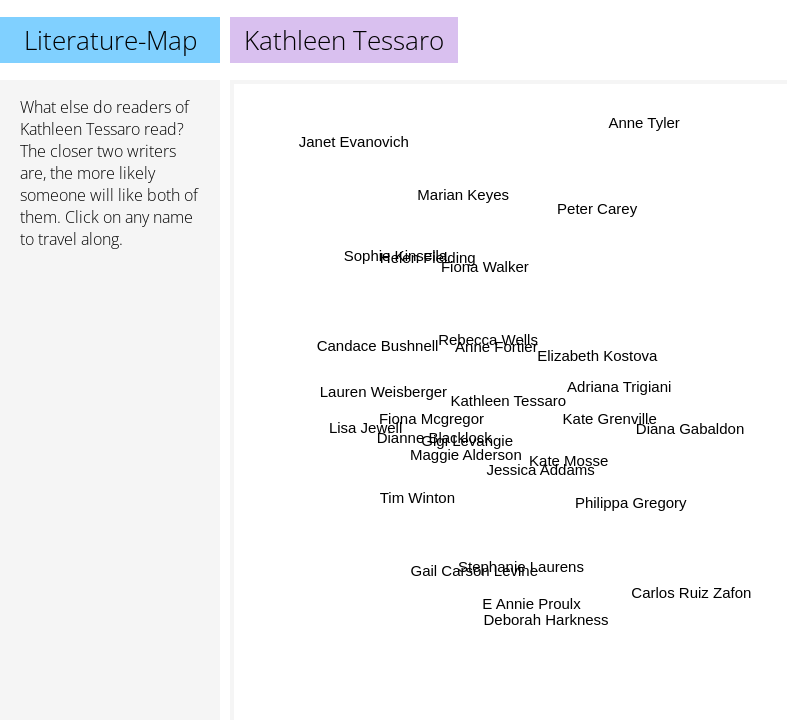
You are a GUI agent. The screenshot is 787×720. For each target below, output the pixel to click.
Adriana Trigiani (619, 387)
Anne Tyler (644, 123)
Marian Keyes (468, 194)
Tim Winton (416, 495)
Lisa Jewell (367, 431)
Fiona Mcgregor (431, 417)
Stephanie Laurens (522, 565)
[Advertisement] (110, 371)
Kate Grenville (609, 416)
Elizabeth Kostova (595, 351)
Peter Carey (596, 207)
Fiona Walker (488, 266)
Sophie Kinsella (395, 258)
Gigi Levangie (470, 442)
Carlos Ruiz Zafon (691, 592)
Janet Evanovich (353, 145)
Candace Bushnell (378, 348)
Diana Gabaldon (689, 430)
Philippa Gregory (631, 501)
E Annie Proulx (531, 602)
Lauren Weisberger (384, 392)
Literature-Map (110, 40)
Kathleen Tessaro (80, 129)
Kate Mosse (567, 460)
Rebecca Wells (486, 337)
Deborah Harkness (542, 619)
